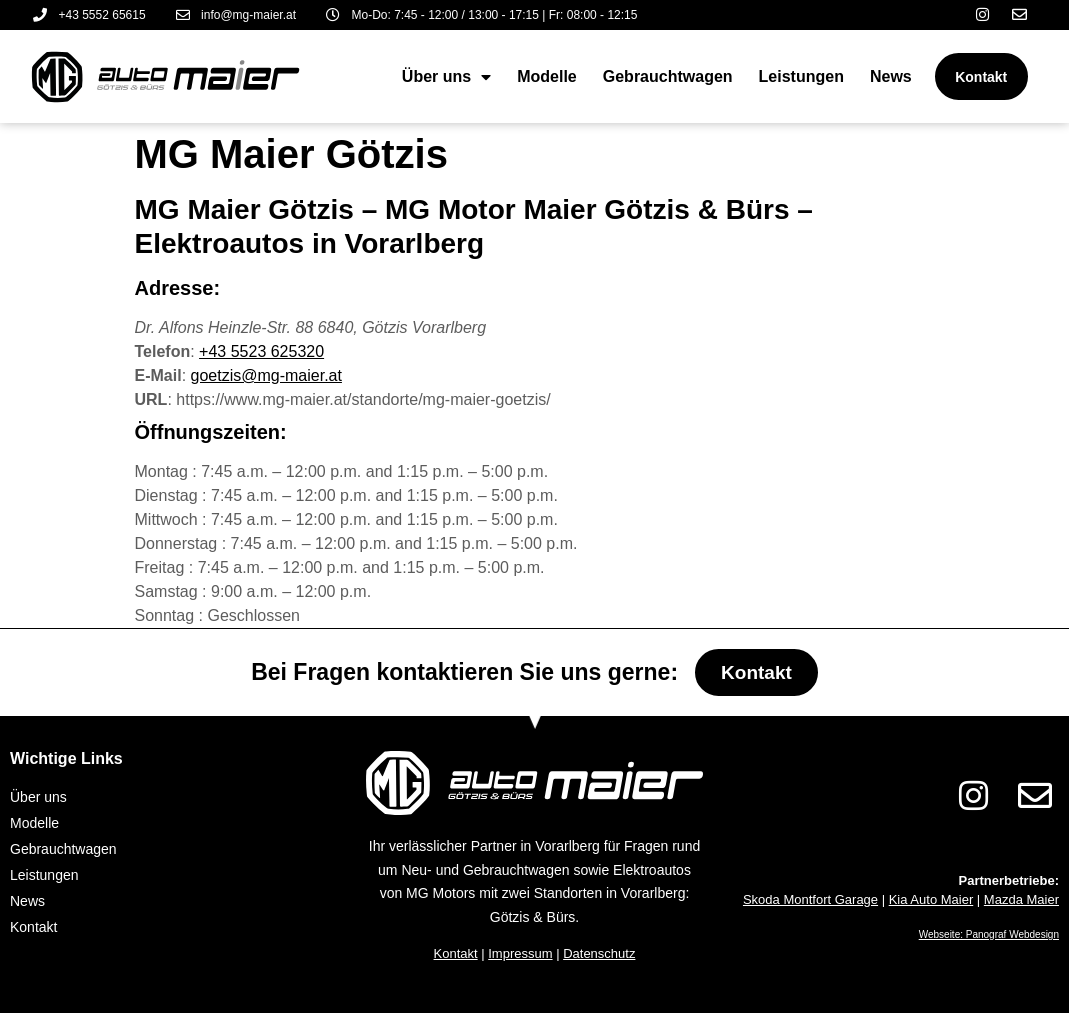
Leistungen (797, 76)
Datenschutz (599, 953)
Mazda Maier (1021, 899)
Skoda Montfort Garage (810, 899)
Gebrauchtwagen (665, 76)
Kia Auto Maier (931, 899)
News (888, 76)
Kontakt (456, 953)
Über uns (443, 77)
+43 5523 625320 (261, 351)
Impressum (520, 953)
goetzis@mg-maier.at (266, 375)
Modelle (544, 76)
